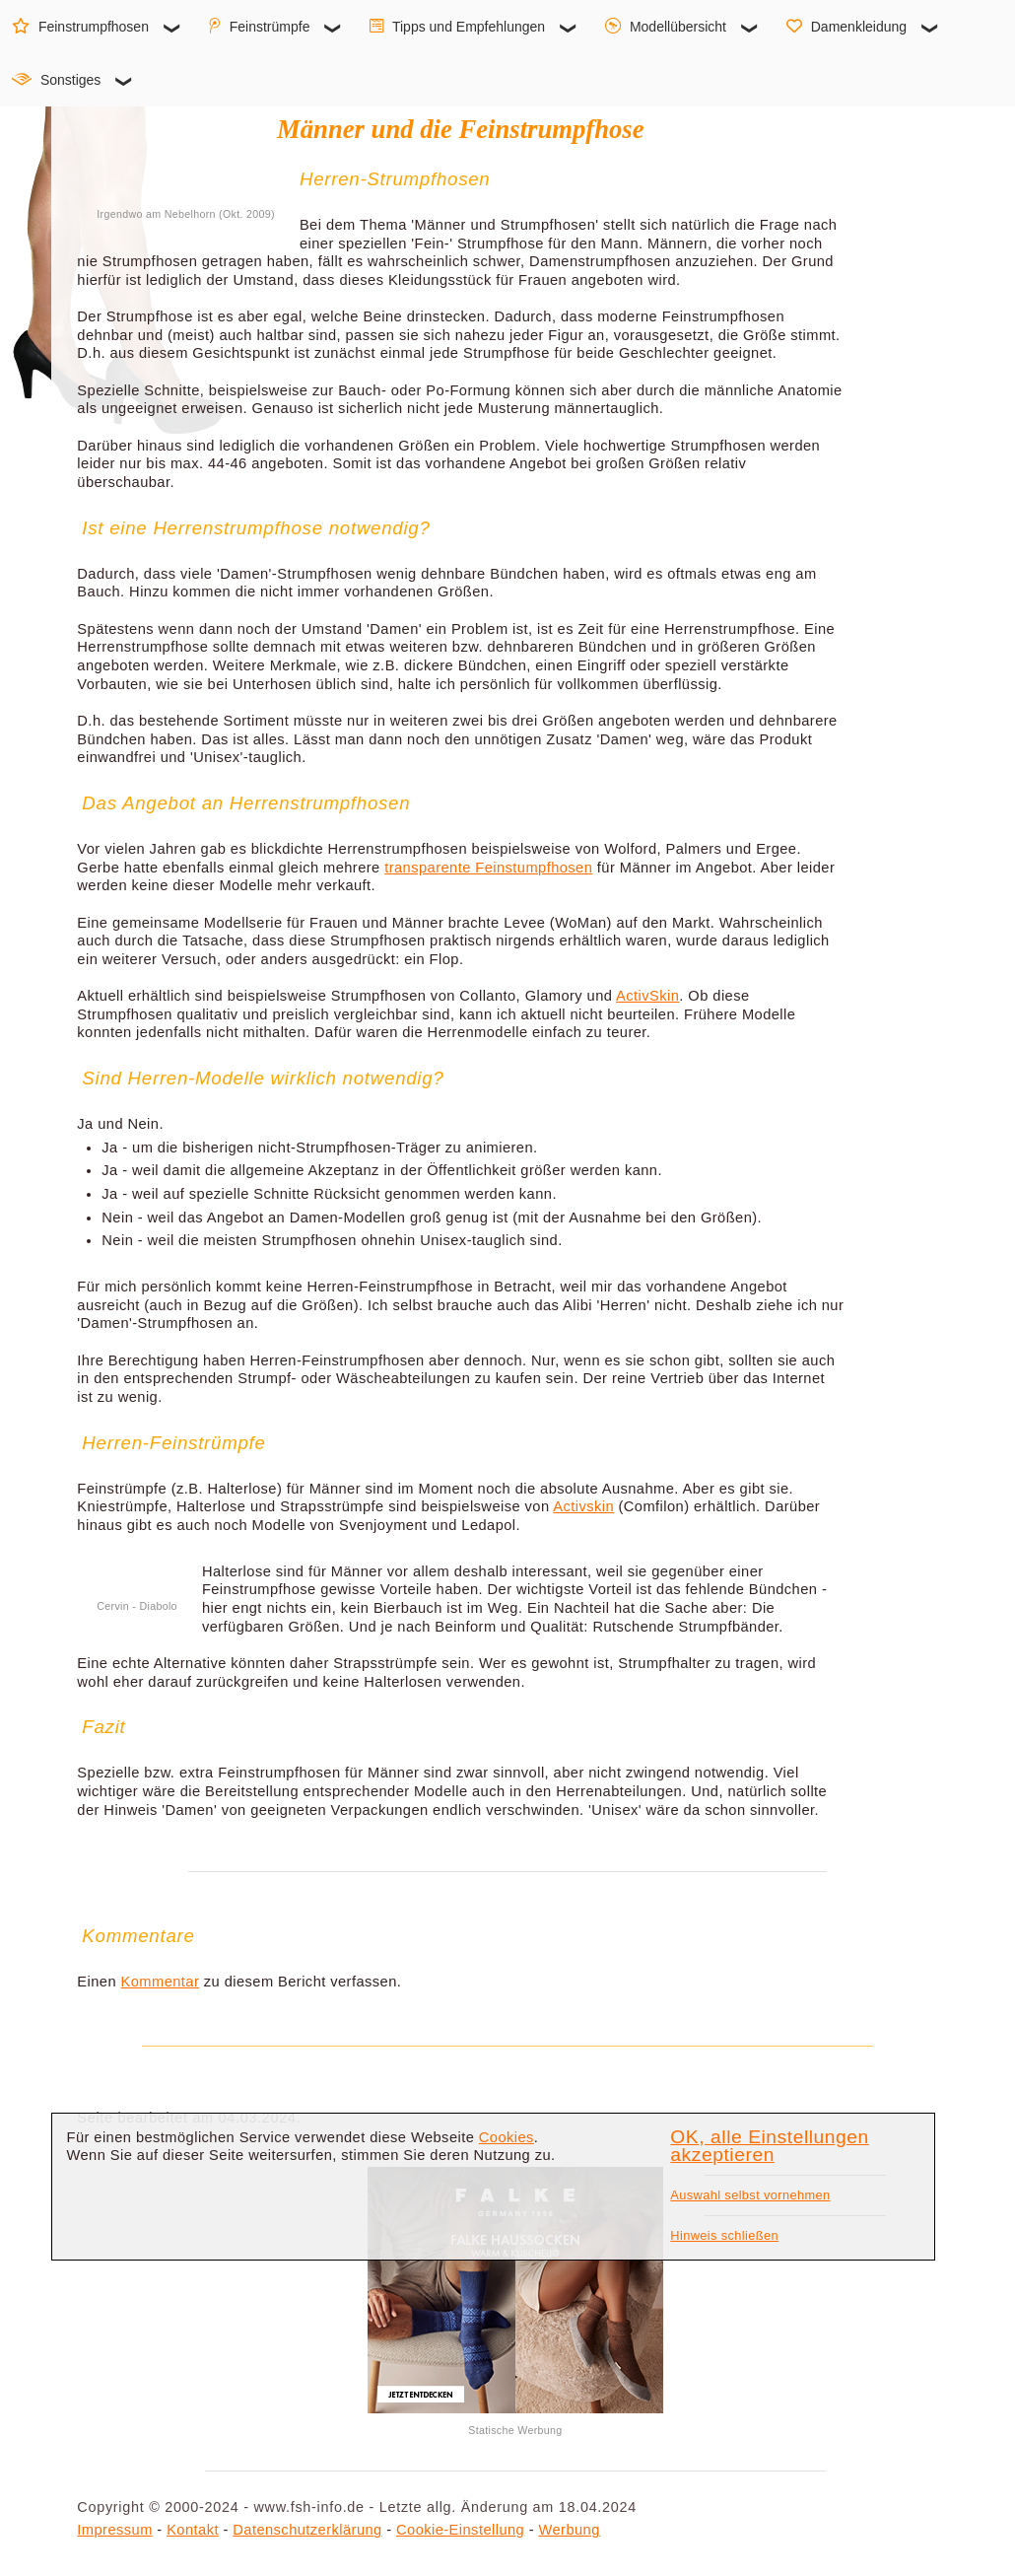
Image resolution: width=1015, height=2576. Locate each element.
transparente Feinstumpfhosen (488, 867)
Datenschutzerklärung (307, 2530)
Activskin (583, 1506)
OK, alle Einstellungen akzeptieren (769, 2146)
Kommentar (160, 1981)
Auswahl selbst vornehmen (750, 2195)
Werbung (569, 2530)
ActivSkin (647, 996)
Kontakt (193, 2530)
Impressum (114, 2530)
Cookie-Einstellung (460, 2530)
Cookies (506, 2137)
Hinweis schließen (724, 2235)
